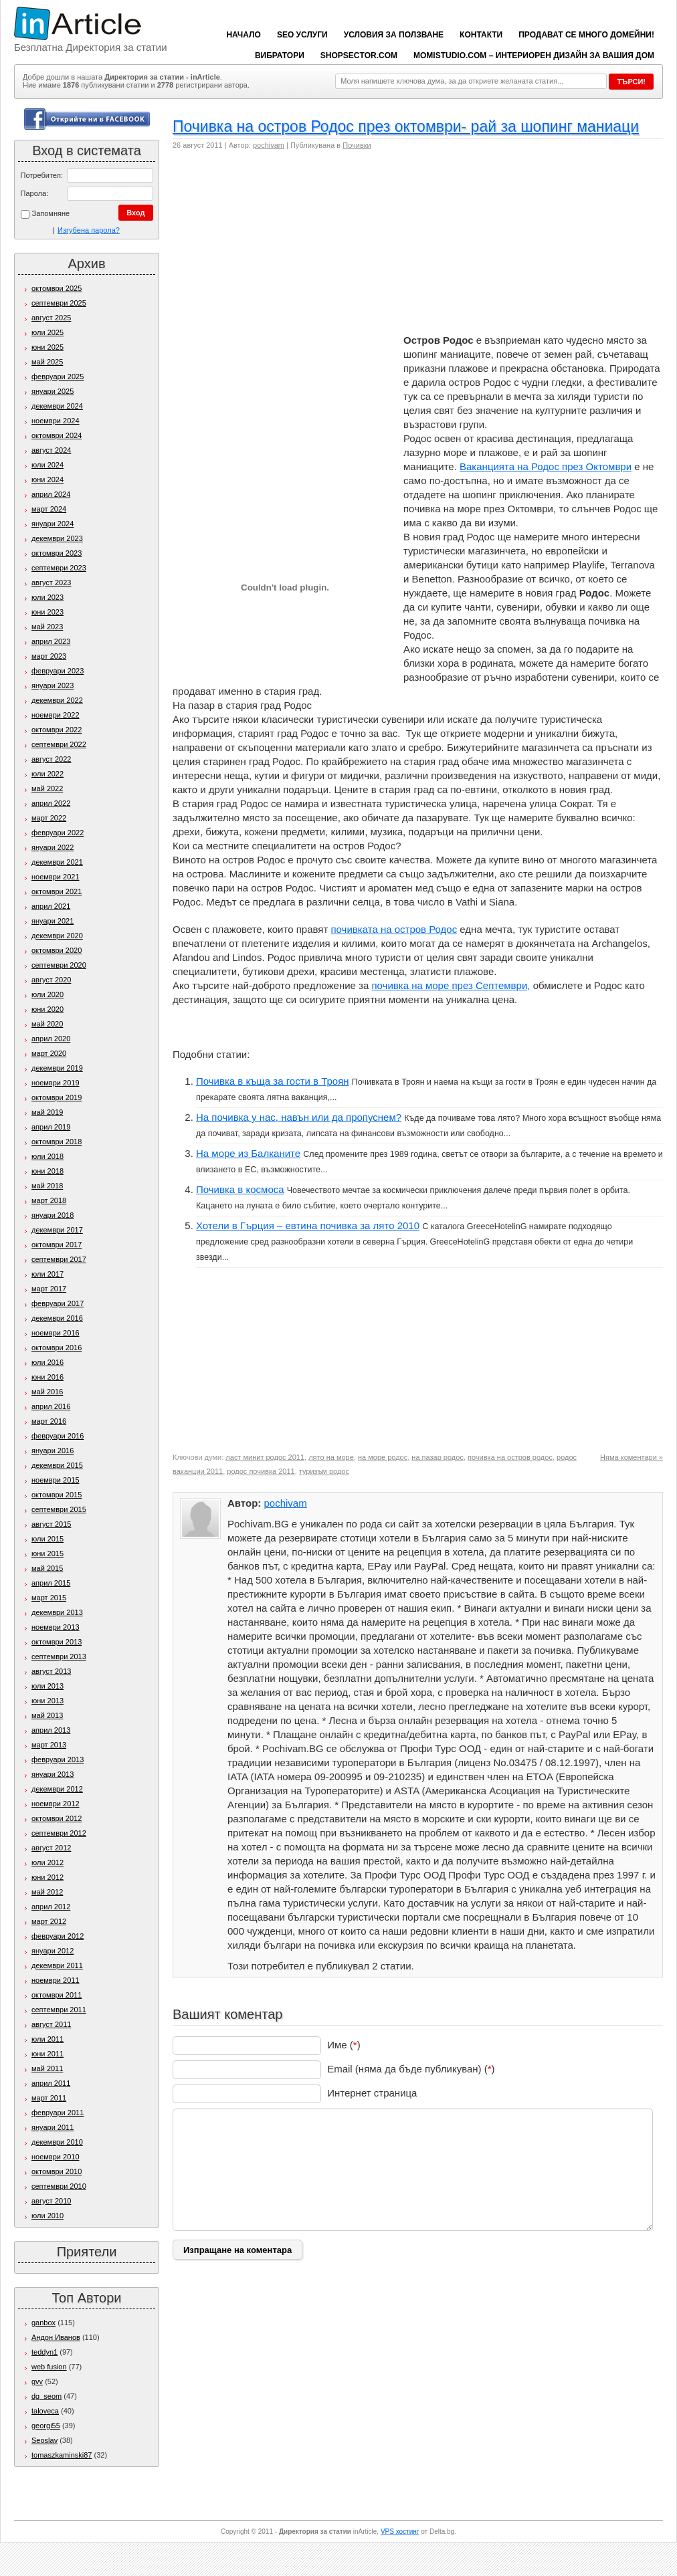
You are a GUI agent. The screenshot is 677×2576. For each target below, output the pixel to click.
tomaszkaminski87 (61, 2455)
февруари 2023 (57, 671)
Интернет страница (372, 2093)
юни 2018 (47, 1171)
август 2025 (51, 318)
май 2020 (47, 1024)
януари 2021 (52, 921)
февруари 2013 (57, 1759)
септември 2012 (58, 1833)
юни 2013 (47, 1701)
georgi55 (45, 2426)
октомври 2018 (56, 1142)
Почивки (357, 145)
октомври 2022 (56, 730)
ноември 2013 (55, 1627)
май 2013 (47, 1715)
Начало (243, 34)
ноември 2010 (55, 2157)
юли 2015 (47, 1539)
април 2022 (50, 803)
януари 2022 (52, 847)
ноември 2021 (55, 877)
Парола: (35, 193)
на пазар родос (437, 1457)
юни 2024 (47, 479)
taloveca (45, 2411)
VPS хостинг (400, 2531)
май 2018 (47, 1186)
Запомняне (45, 214)
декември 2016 (57, 1318)
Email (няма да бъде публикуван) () (410, 2068)
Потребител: (42, 175)
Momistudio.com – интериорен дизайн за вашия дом (533, 55)
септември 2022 (58, 744)
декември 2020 (57, 936)
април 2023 (50, 641)
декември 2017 (57, 1230)
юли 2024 (47, 465)
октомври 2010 (56, 2171)
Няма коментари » (631, 1457)
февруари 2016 (57, 1436)
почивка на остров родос (510, 1457)
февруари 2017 (57, 1303)
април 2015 (50, 1583)
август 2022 (51, 759)
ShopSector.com (358, 55)
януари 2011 (52, 2127)
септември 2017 (58, 1259)
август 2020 (51, 980)
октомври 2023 (56, 553)
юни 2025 (47, 347)
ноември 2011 (55, 1980)
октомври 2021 (56, 891)
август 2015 (51, 1524)
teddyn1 (44, 2352)
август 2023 (51, 582)
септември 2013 (58, 1656)
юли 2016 (47, 1362)
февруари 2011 (57, 2113)
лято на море (331, 1457)
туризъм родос (324, 1471)
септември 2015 (58, 1509)
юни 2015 (47, 1553)
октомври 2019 (56, 1097)
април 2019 (50, 1127)
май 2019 (47, 1112)
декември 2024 (57, 406)
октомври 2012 (56, 1818)
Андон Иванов (55, 2337)
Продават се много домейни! (586, 34)
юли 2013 (47, 1686)
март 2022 (48, 818)
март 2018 (48, 1200)
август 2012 (51, 1848)
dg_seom (46, 2396)
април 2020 (50, 1039)
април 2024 (50, 494)
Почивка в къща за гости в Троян (272, 1081)
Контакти (481, 34)
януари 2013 (52, 1774)
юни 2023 (47, 612)
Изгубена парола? (89, 230)
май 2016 (47, 1392)
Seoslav (44, 2440)
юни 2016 (47, 1377)
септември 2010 (58, 2186)
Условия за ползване (394, 34)
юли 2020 (47, 994)
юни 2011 (47, 2054)
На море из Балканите (248, 1153)
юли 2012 (47, 1862)
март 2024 (48, 509)
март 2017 (48, 1289)
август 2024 (51, 450)
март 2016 (48, 1421)
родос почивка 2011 (260, 1471)
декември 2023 (57, 538)
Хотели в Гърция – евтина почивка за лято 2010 (307, 1225)
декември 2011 (57, 1965)
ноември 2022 (55, 715)
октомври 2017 (56, 1245)
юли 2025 (47, 332)
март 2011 (48, 2098)
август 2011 (51, 2024)
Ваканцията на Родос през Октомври (546, 466)
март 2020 (48, 1053)
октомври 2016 (56, 1348)
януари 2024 (52, 524)
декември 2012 (57, 1789)
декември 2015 (57, 1465)
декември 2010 (57, 2142)
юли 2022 (47, 774)
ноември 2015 (55, 1480)
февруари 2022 (57, 833)
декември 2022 (57, 700)
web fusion (49, 2367)
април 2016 (50, 1406)
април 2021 (50, 906)
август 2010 (51, 2201)
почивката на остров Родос (393, 929)
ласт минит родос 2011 (264, 1457)
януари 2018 (52, 1215)
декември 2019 (57, 1068)
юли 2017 (47, 1274)
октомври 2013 (56, 1642)
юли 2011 (47, 2039)
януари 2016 (52, 1450)
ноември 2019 (55, 1083)
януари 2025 (52, 391)
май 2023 (47, 627)
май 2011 (47, 2068)
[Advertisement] (279, 246)
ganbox (43, 2323)
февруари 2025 (57, 376)
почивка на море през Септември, (450, 985)
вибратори (279, 55)
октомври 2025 (56, 288)
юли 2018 (47, 1156)
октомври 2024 (56, 435)
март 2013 (48, 1745)
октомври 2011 (56, 1995)
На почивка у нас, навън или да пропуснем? (298, 1117)
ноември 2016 (55, 1333)
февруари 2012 (57, 1936)
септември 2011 (58, 2010)
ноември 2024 (55, 421)
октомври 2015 (56, 1495)
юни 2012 (47, 1877)
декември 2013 (57, 1612)
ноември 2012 (55, 1804)
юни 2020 (47, 1009)
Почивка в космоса (240, 1189)
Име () (343, 2044)
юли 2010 (47, 2216)
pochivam (268, 145)
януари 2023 (52, 685)
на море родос (382, 1457)
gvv (37, 2381)
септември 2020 (58, 965)
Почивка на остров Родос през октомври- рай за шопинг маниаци (406, 126)
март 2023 (48, 656)
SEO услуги (302, 34)
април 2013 (50, 1730)
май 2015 (47, 1568)
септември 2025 (58, 303)
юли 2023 (47, 597)
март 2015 (48, 1598)
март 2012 (48, 1921)
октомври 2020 (56, 950)
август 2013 (51, 1671)
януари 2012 (52, 1951)
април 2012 (50, 1907)
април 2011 (50, 2083)
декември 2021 (57, 862)
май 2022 (47, 788)
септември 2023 (58, 568)
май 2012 (47, 1892)
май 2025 (47, 362)
